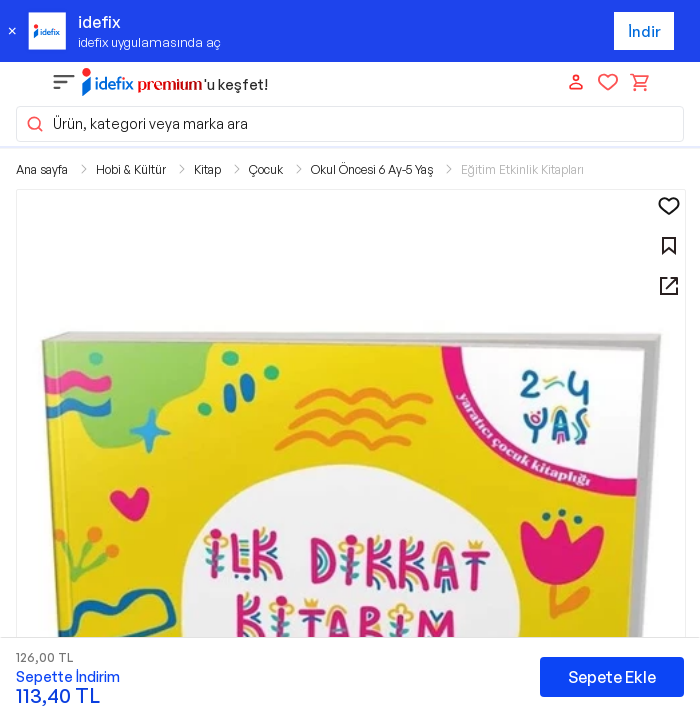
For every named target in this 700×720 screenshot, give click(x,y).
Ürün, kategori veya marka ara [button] (136, 124)
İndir (644, 31)
